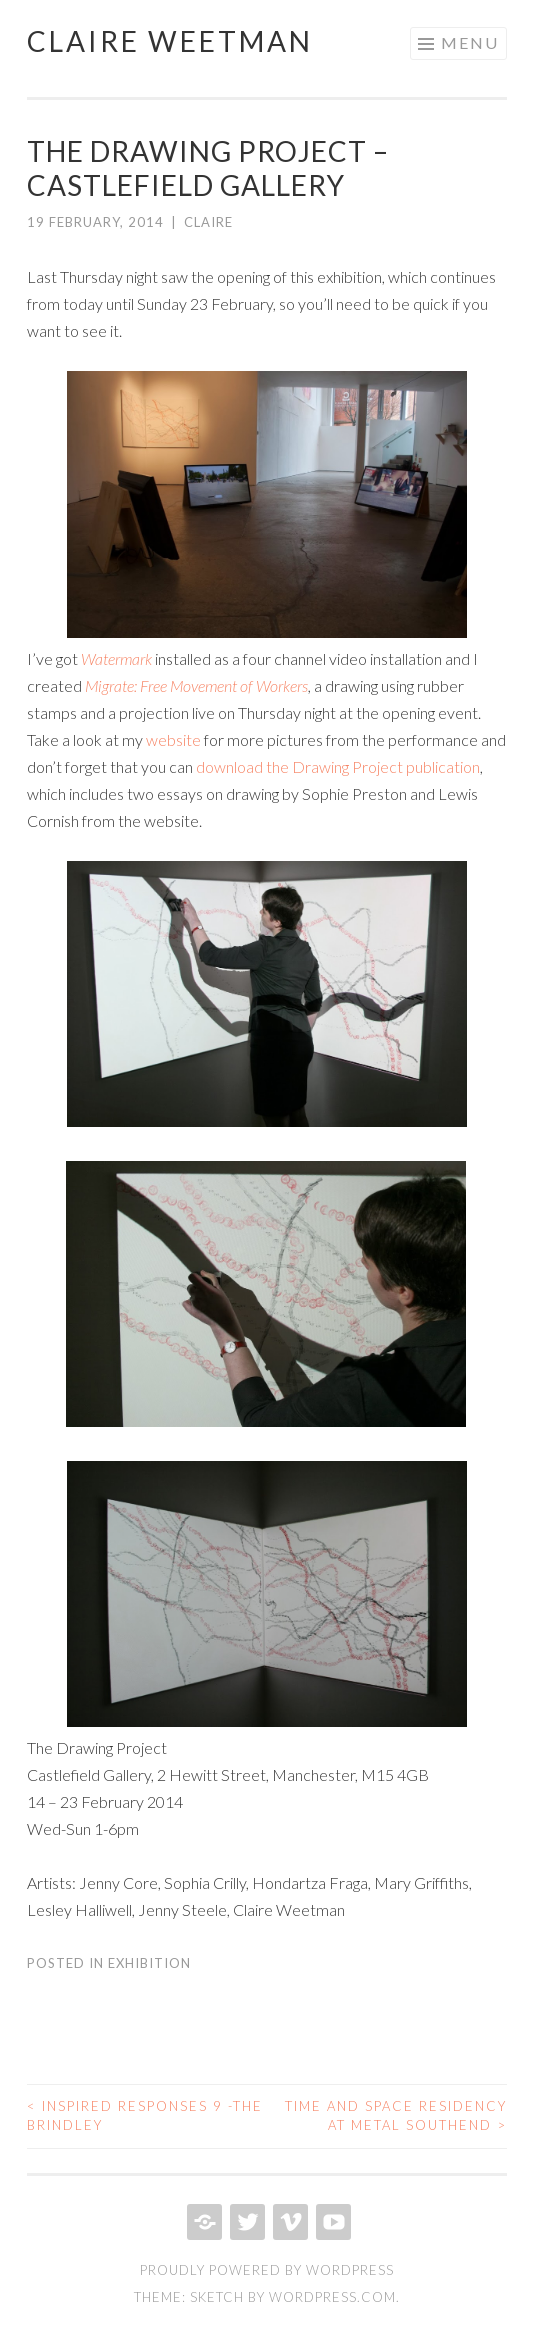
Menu (470, 42)
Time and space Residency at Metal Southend (396, 2116)
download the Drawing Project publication (338, 766)
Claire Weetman (170, 41)
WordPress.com (332, 2297)
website (173, 739)
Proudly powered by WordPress (267, 2270)
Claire (208, 222)
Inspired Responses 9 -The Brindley (145, 2116)
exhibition (149, 1963)
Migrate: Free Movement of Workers (196, 685)
